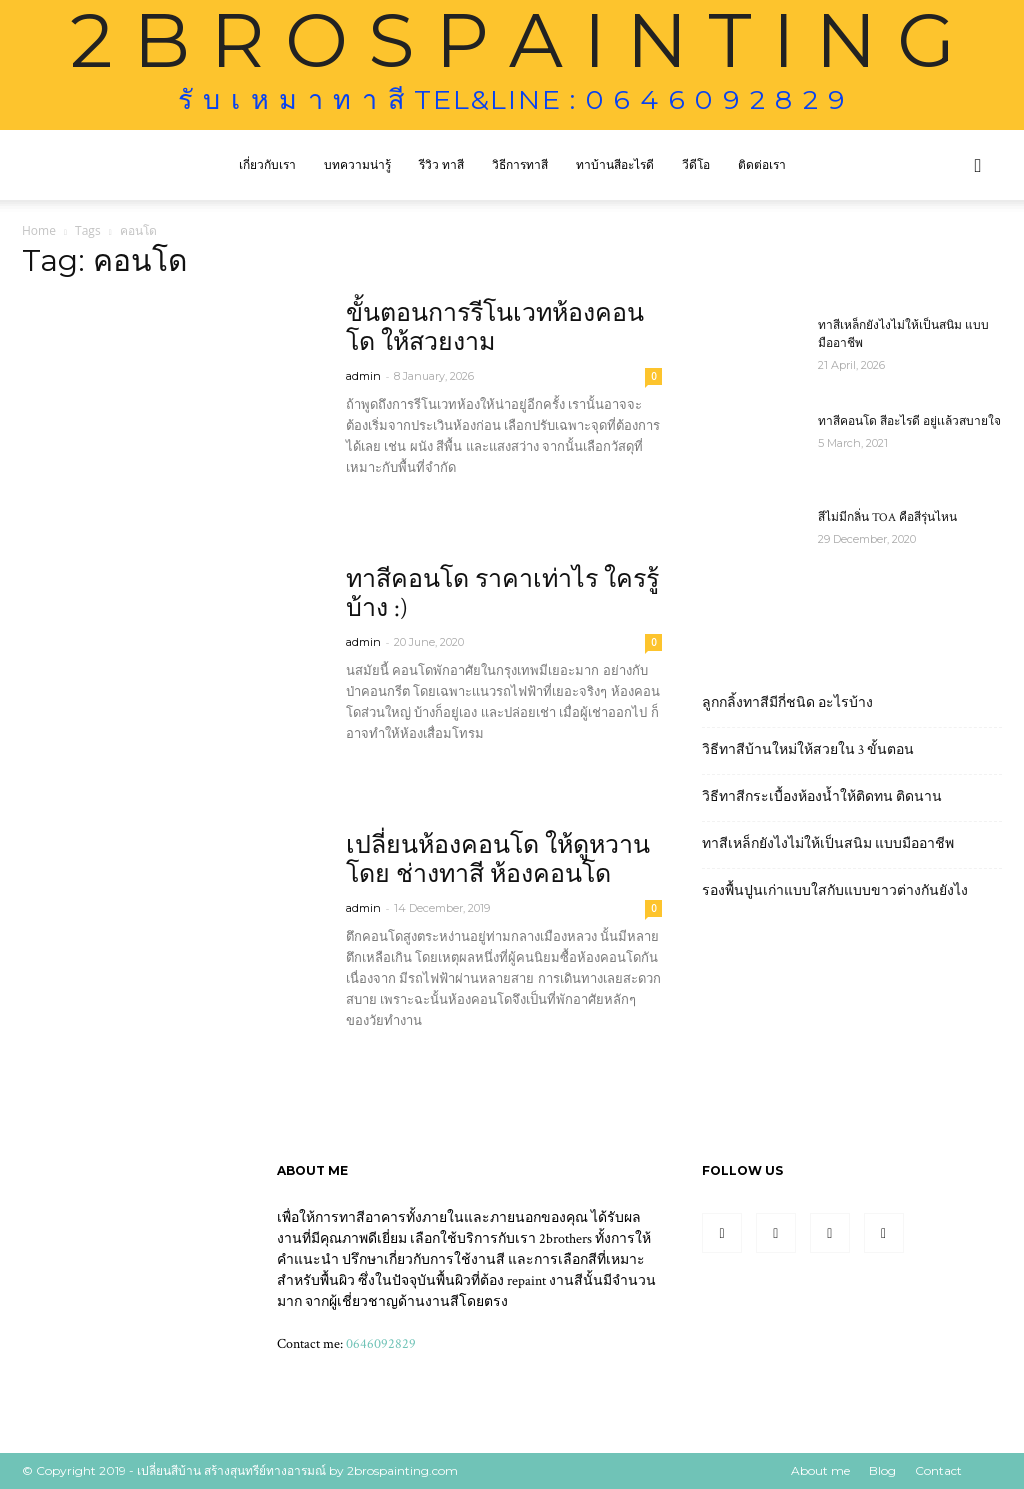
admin (363, 376)
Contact (938, 1470)
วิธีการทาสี (520, 164)
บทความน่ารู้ (357, 164)
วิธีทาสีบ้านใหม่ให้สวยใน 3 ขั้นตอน (808, 750)
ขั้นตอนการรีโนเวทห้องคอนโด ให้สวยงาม (495, 328)
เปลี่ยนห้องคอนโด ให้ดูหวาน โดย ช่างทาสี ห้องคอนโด (498, 860)
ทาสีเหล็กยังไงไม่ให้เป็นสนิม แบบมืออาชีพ (828, 844)
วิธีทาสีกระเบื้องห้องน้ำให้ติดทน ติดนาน (822, 797)
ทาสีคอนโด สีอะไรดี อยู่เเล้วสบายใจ (909, 421)
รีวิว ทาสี (441, 164)
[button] (978, 166)
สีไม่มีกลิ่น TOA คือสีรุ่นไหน (887, 517)
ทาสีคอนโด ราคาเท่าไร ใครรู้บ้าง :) (502, 594)
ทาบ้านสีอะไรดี (615, 164)
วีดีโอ (696, 164)
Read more (393, 504)
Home (39, 230)
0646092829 (381, 1344)
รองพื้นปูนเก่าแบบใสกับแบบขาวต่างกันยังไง (835, 891)
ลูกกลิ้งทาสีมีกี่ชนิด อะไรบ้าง (787, 703)
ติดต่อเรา (762, 164)
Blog (882, 1470)
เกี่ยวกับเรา (267, 164)
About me (820, 1470)
